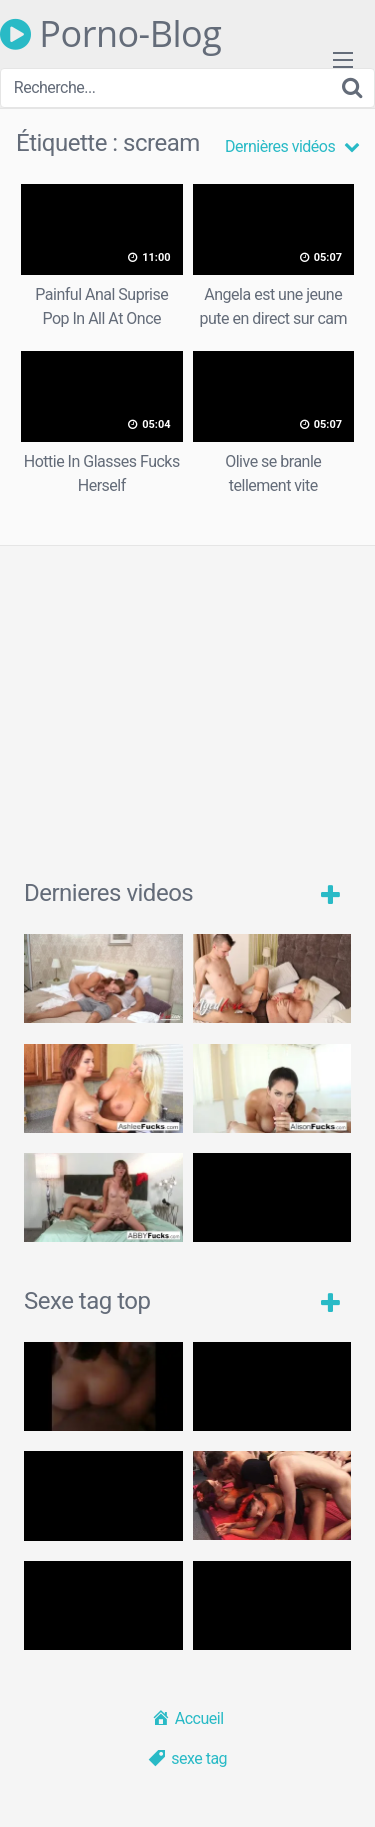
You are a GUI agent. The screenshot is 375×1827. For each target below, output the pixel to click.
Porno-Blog (110, 34)
